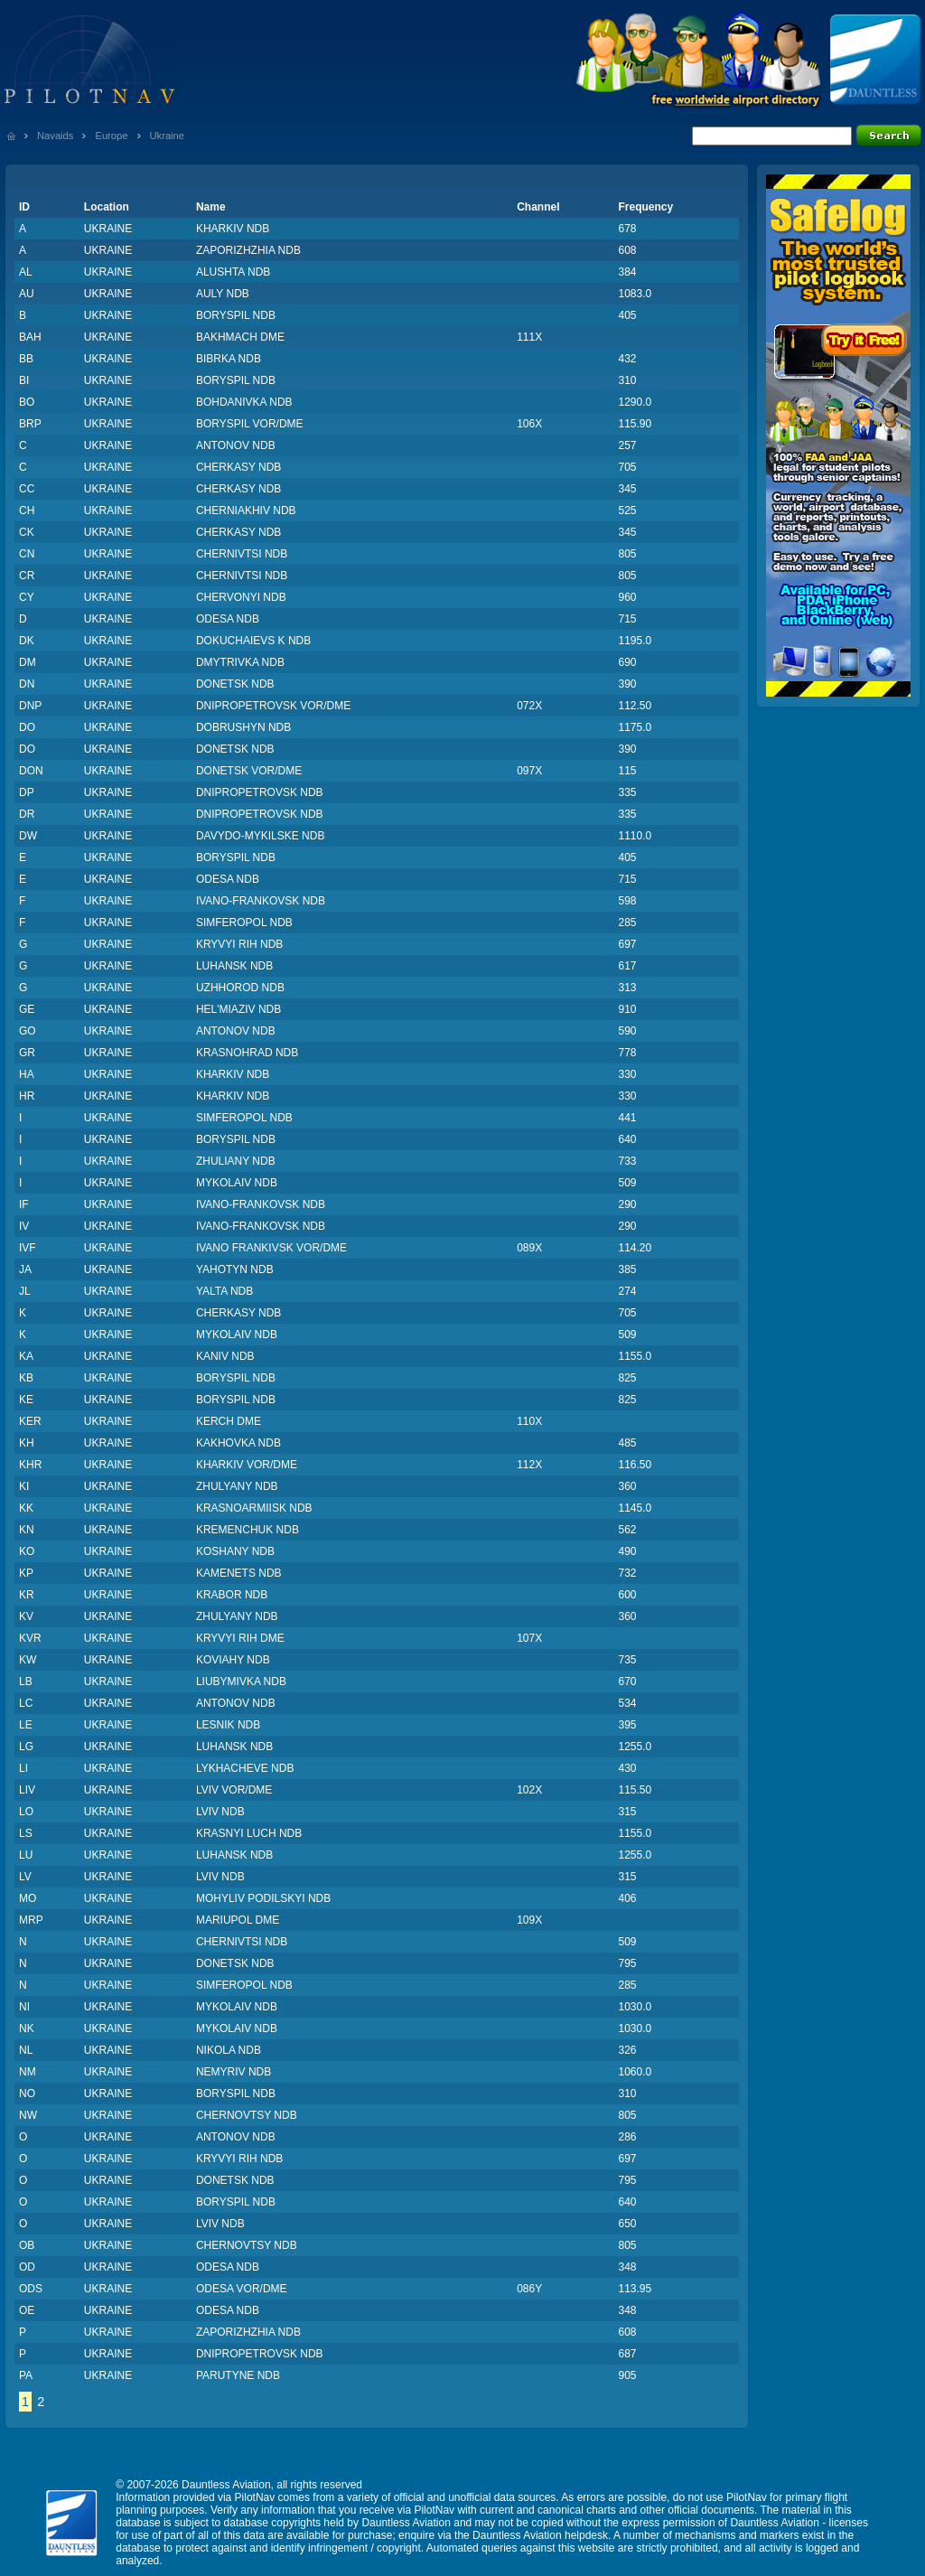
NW (28, 2115)
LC (26, 1703)
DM (27, 662)
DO (27, 727)
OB (26, 2245)
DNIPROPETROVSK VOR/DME (273, 705)
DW (28, 835)
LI (23, 1768)
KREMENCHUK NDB (247, 1529)
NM (27, 2071)
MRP (31, 1920)
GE (26, 1009)
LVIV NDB (220, 1811)
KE (26, 1399)
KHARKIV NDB (232, 228)
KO (26, 1551)
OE (26, 2310)
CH (26, 510)
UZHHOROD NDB (240, 987)
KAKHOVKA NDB (238, 1443)
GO (27, 1031)
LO (26, 1811)
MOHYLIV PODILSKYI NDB (263, 1898)
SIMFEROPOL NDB (244, 922)
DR (26, 814)
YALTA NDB (224, 1291)
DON (31, 770)
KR (26, 1594)
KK (26, 1508)
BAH (30, 337)
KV (26, 1616)
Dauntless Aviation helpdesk (540, 2535)
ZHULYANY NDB (237, 1486)
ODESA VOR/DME (241, 2288)
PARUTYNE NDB (238, 2375)
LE (26, 1725)
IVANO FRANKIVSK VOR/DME (271, 1247)
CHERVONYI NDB (241, 597)
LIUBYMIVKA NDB (241, 1681)
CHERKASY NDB (238, 467)
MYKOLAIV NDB (236, 1182)
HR (26, 1096)
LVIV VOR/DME (234, 1790)
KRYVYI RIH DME (240, 1638)
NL (26, 2050)
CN (26, 554)
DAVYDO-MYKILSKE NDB (260, 835)
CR (26, 575)
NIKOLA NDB (228, 2050)
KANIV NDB (225, 1356)
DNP (30, 705)
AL (26, 272)
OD (27, 2267)
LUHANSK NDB (234, 966)
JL (25, 1291)
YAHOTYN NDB (235, 1269)
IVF (27, 1247)
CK (26, 532)
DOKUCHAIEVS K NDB (253, 640)
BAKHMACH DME (240, 337)
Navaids (55, 135)
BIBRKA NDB (228, 358)
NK (26, 2028)
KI (24, 1486)
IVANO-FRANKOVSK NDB (260, 901)
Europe (111, 135)
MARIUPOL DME (237, 1920)
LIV (27, 1790)
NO (27, 2093)
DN (26, 684)
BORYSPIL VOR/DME (250, 423)
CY (26, 597)
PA (26, 2375)
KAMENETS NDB (239, 1573)
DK (26, 640)
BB (26, 358)
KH (26, 1443)
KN (26, 1529)
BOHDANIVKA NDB (244, 402)
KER (30, 1421)
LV (25, 1876)
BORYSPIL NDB (236, 315)
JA (25, 1269)
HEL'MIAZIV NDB (238, 1009)
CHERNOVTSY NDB (246, 2115)
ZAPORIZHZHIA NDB (248, 250)
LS (26, 1833)
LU (26, 1855)
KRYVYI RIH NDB (239, 944)
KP (26, 1573)
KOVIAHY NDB (233, 1659)
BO (26, 402)
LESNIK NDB (228, 1725)
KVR (30, 1638)
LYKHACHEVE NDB (245, 1768)
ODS (30, 2288)
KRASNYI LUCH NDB (249, 1833)
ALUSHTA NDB (233, 272)
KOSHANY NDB (235, 1551)
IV (24, 1226)
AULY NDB (222, 293)
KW (27, 1659)
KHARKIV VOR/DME (246, 1464)
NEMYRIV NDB (233, 2071)
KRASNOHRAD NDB (247, 1052)
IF (24, 1204)
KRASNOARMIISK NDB (254, 1508)
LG (26, 1746)
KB (26, 1378)
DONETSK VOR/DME (249, 770)
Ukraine (167, 135)
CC (26, 488)
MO (27, 1898)
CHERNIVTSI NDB (241, 554)
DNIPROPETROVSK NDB (259, 792)
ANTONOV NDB (236, 445)
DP (26, 792)
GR (27, 1052)
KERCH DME (228, 1421)
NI (24, 2006)
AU (26, 293)
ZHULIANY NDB (236, 1161)
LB (26, 1681)
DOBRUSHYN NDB (243, 727)
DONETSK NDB (235, 684)
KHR (30, 1464)
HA (26, 1074)
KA (26, 1356)
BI (24, 380)
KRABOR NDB (231, 1594)
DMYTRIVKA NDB (240, 662)
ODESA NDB (227, 619)
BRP (30, 423)
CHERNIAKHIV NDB (246, 510)
